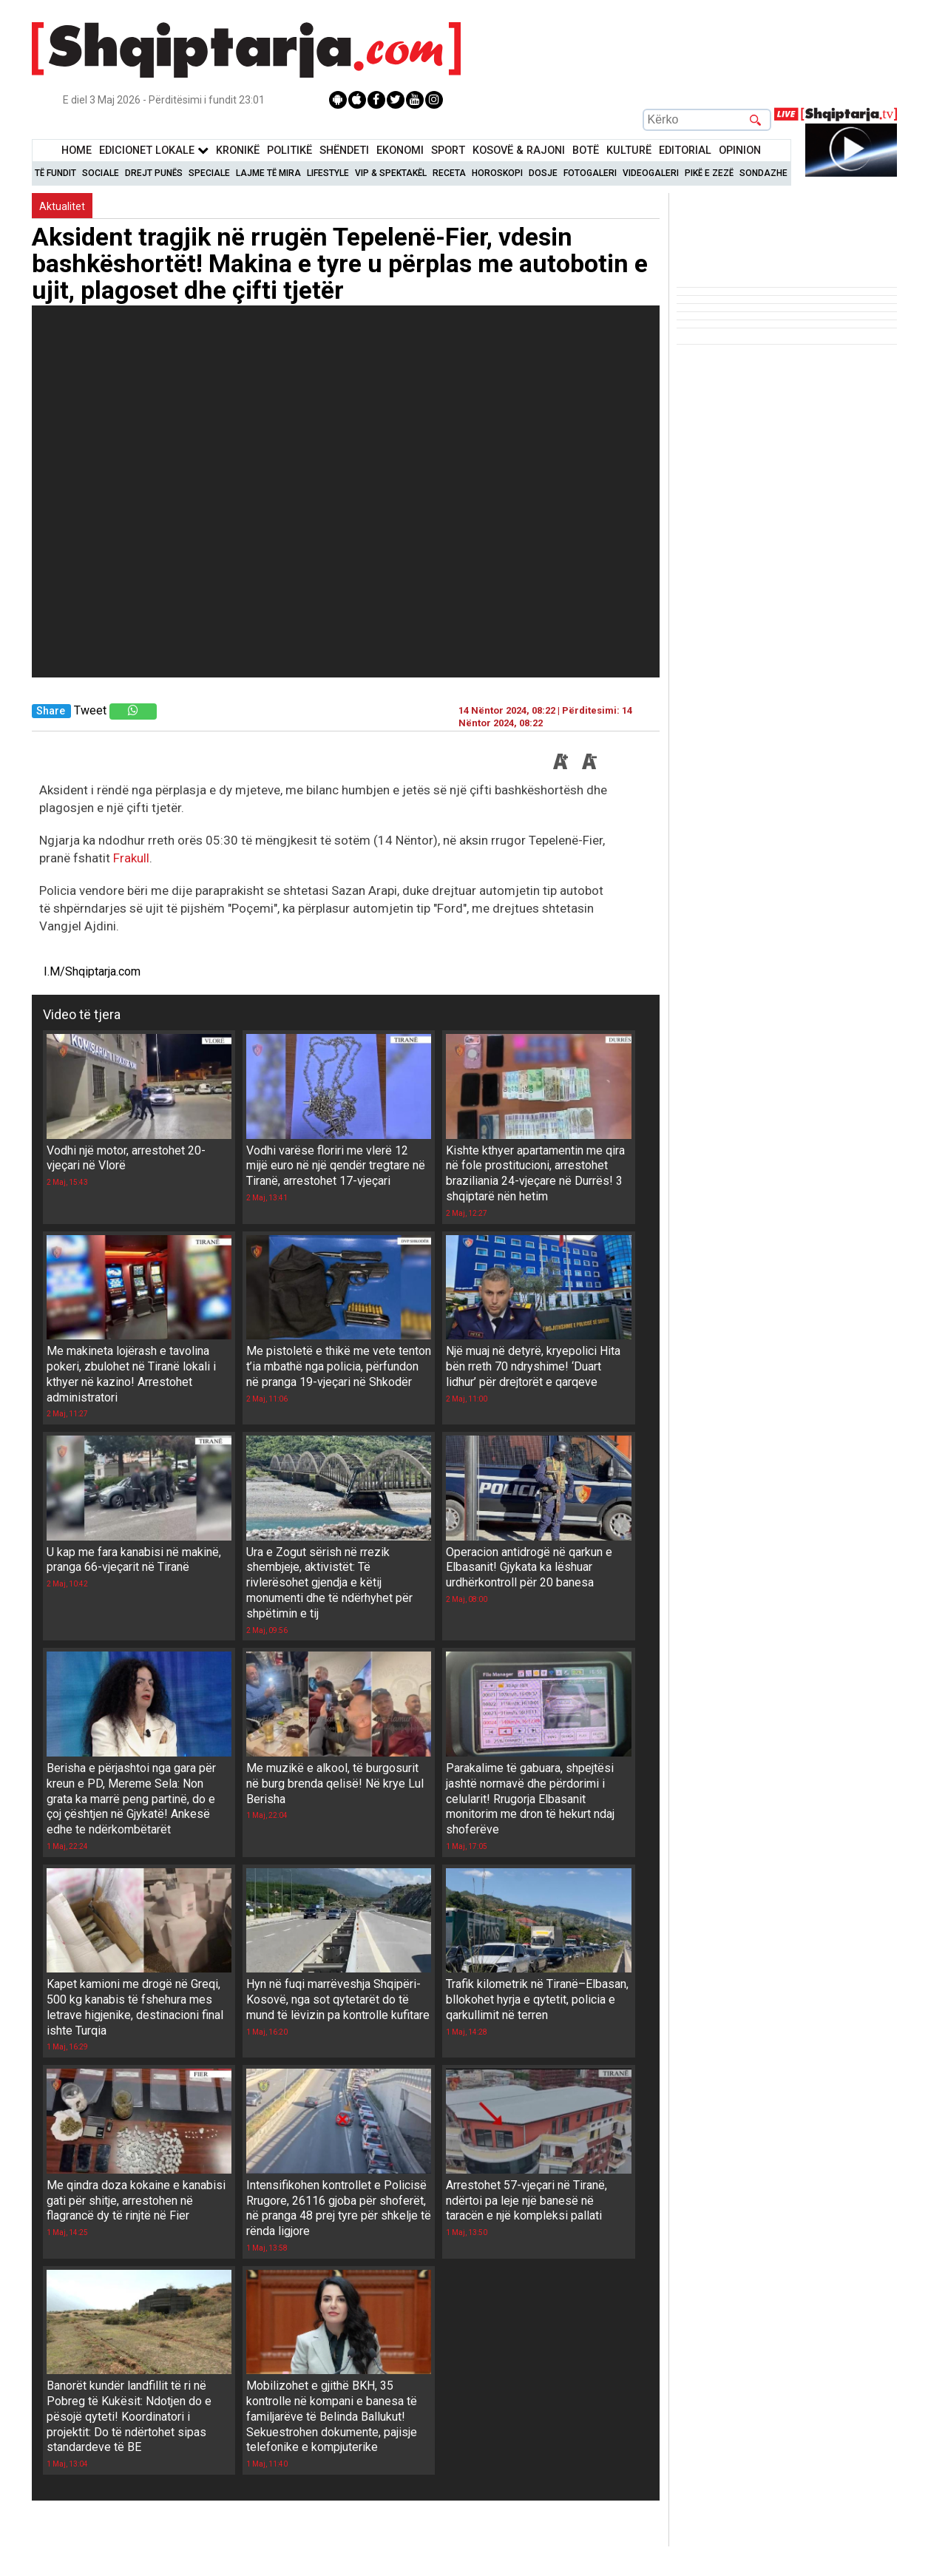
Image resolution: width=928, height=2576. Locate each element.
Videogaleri (651, 173)
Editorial (685, 150)
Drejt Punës (154, 173)
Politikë (289, 150)
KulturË (628, 150)
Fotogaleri (590, 173)
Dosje (543, 173)
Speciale (209, 173)
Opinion (740, 150)
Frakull (131, 858)
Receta (449, 173)
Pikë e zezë (709, 173)
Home (76, 150)
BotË (585, 150)
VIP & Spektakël (391, 173)
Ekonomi (400, 150)
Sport (448, 150)
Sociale (100, 173)
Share (50, 711)
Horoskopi (497, 173)
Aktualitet (62, 206)
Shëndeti (344, 150)
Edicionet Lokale (154, 150)
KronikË (238, 150)
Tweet (90, 710)
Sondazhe (763, 173)
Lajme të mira (268, 173)
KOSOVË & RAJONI (519, 150)
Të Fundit (55, 173)
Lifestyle (328, 173)
